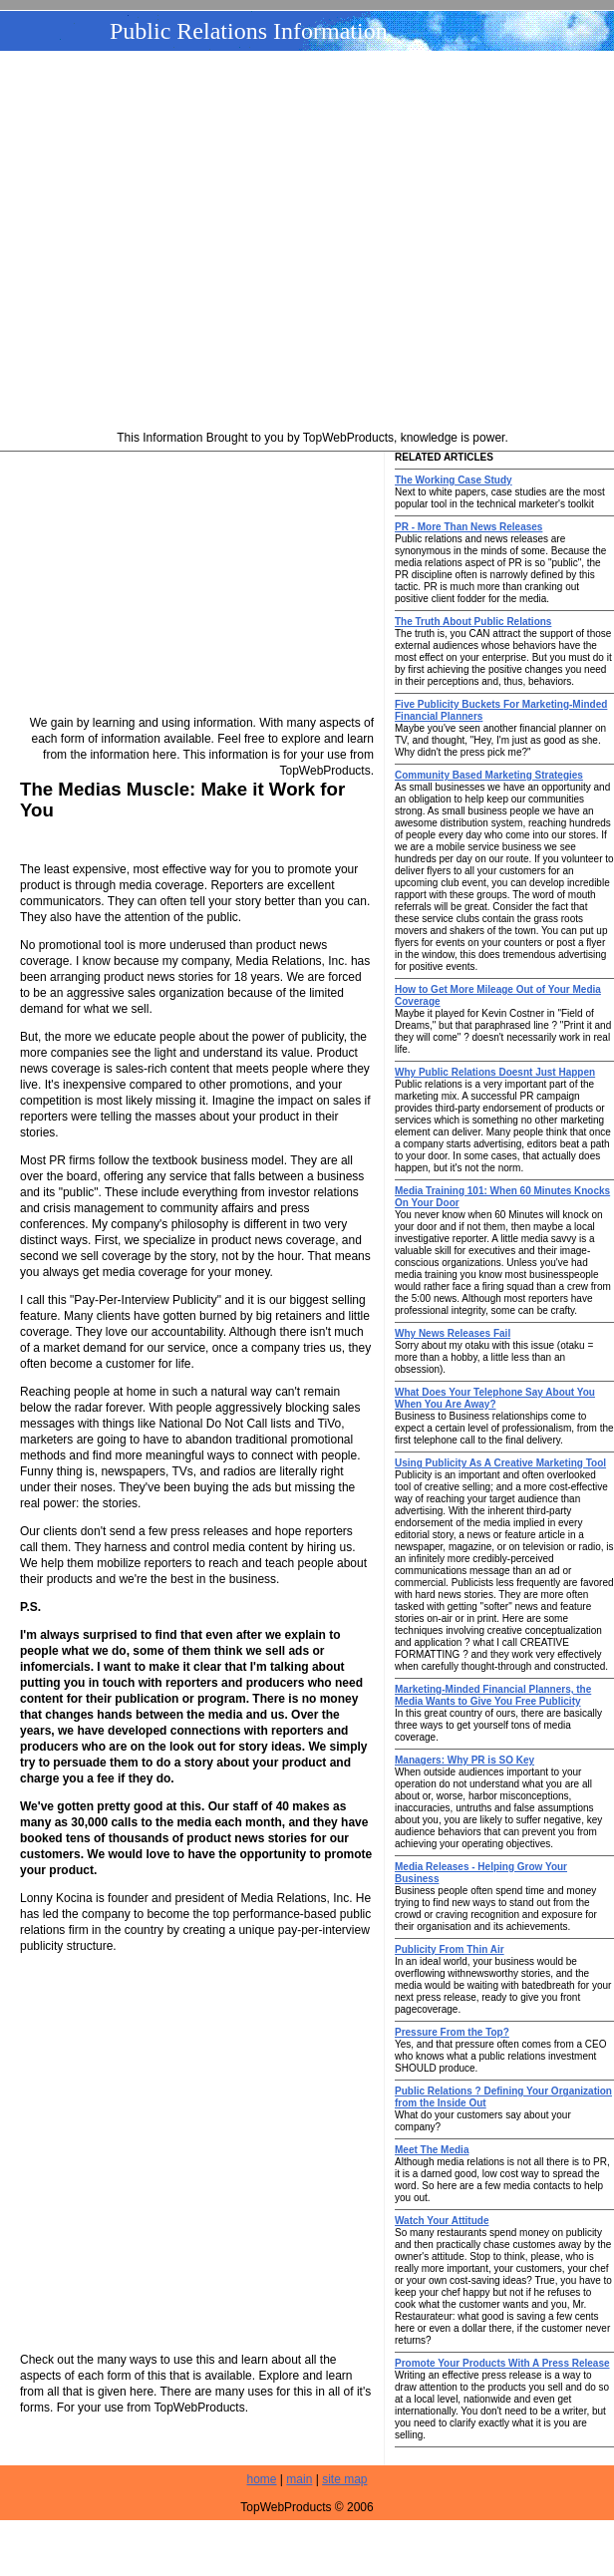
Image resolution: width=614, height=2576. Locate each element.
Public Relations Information (249, 31)
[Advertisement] (307, 243)
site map (344, 2479)
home (262, 2479)
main (299, 2479)
